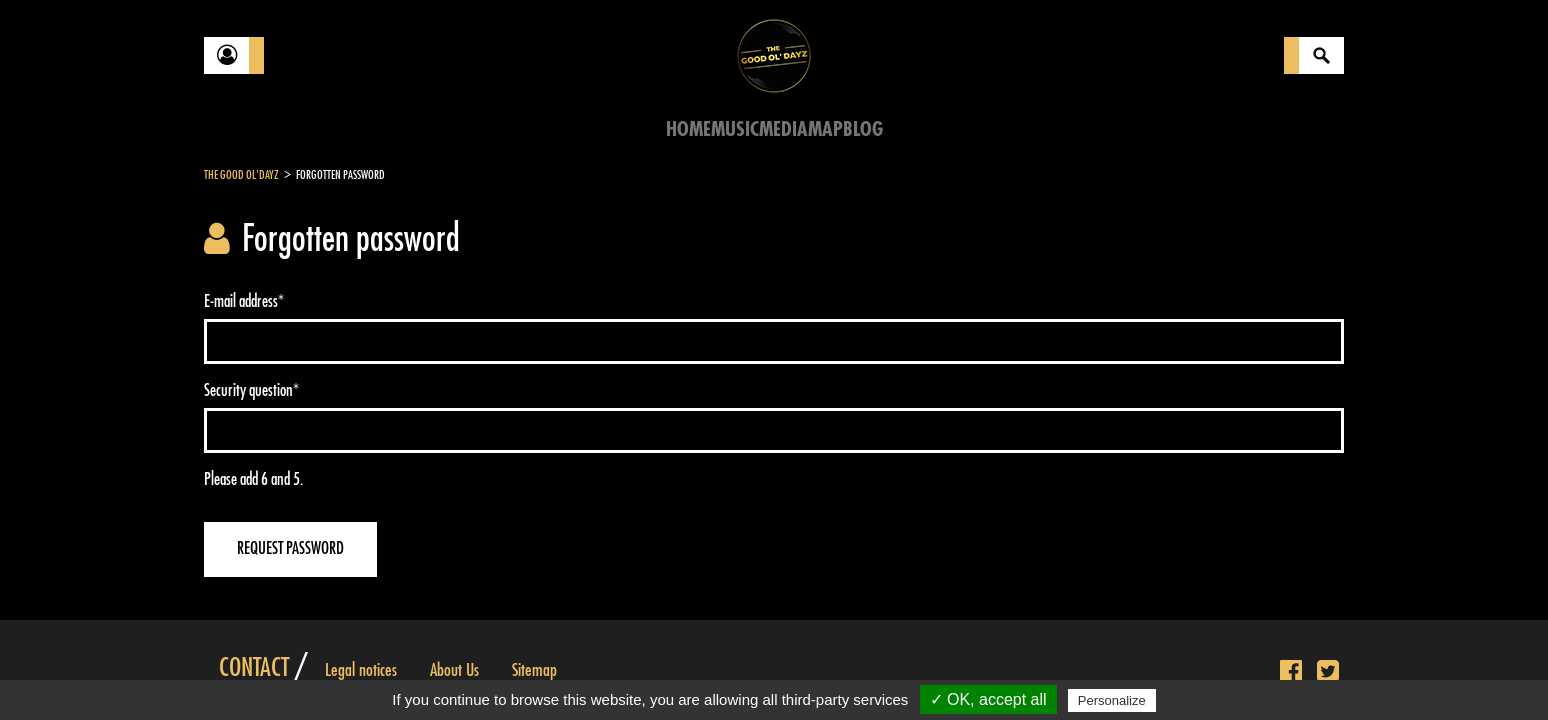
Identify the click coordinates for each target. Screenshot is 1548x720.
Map (825, 129)
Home (688, 129)
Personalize (1112, 700)
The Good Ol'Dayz (241, 175)
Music (735, 129)
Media (783, 129)
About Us (454, 670)
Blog (863, 129)
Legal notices (361, 670)
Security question (251, 390)
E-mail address (244, 301)
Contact (254, 668)
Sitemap (534, 670)
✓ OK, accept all (988, 699)
